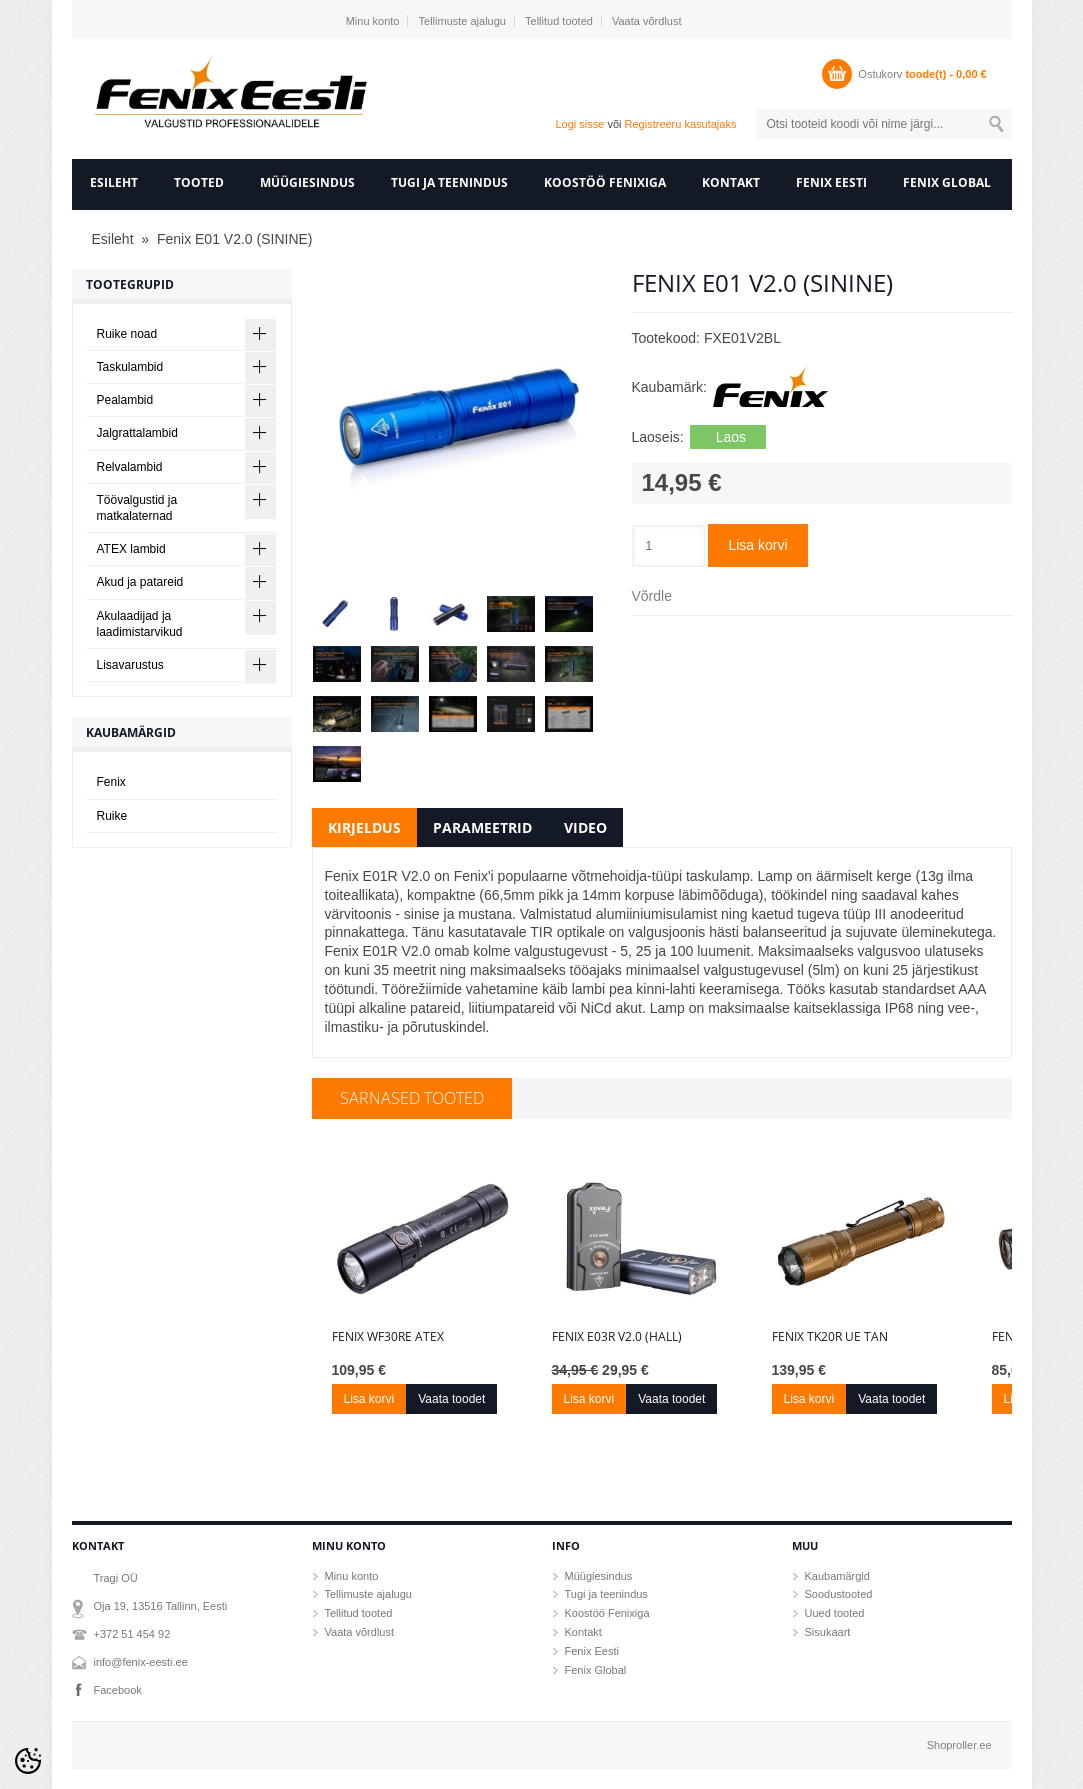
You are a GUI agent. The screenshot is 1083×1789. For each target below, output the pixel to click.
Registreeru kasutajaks (681, 124)
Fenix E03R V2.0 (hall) (617, 1337)
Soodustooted (839, 1594)
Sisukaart (828, 1632)
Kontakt (731, 182)
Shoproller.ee (959, 1745)
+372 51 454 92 (132, 1634)
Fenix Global (947, 182)
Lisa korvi (757, 545)
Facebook (118, 1690)
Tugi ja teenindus (449, 182)
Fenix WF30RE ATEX (388, 1337)
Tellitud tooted (559, 21)
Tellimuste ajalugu (462, 21)
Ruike (112, 816)
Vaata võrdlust (647, 21)
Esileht (114, 182)
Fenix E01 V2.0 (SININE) (235, 239)
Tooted (199, 182)
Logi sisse (579, 124)
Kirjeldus (364, 827)
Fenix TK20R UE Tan (830, 1337)
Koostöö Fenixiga (605, 182)
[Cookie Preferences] (28, 1761)
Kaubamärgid (837, 1576)
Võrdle (652, 596)
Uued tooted (835, 1613)
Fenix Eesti (831, 182)
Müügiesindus (307, 182)
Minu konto (373, 21)
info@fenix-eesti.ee (141, 1662)
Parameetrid (482, 827)
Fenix (111, 782)
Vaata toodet (451, 1399)
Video (585, 827)
